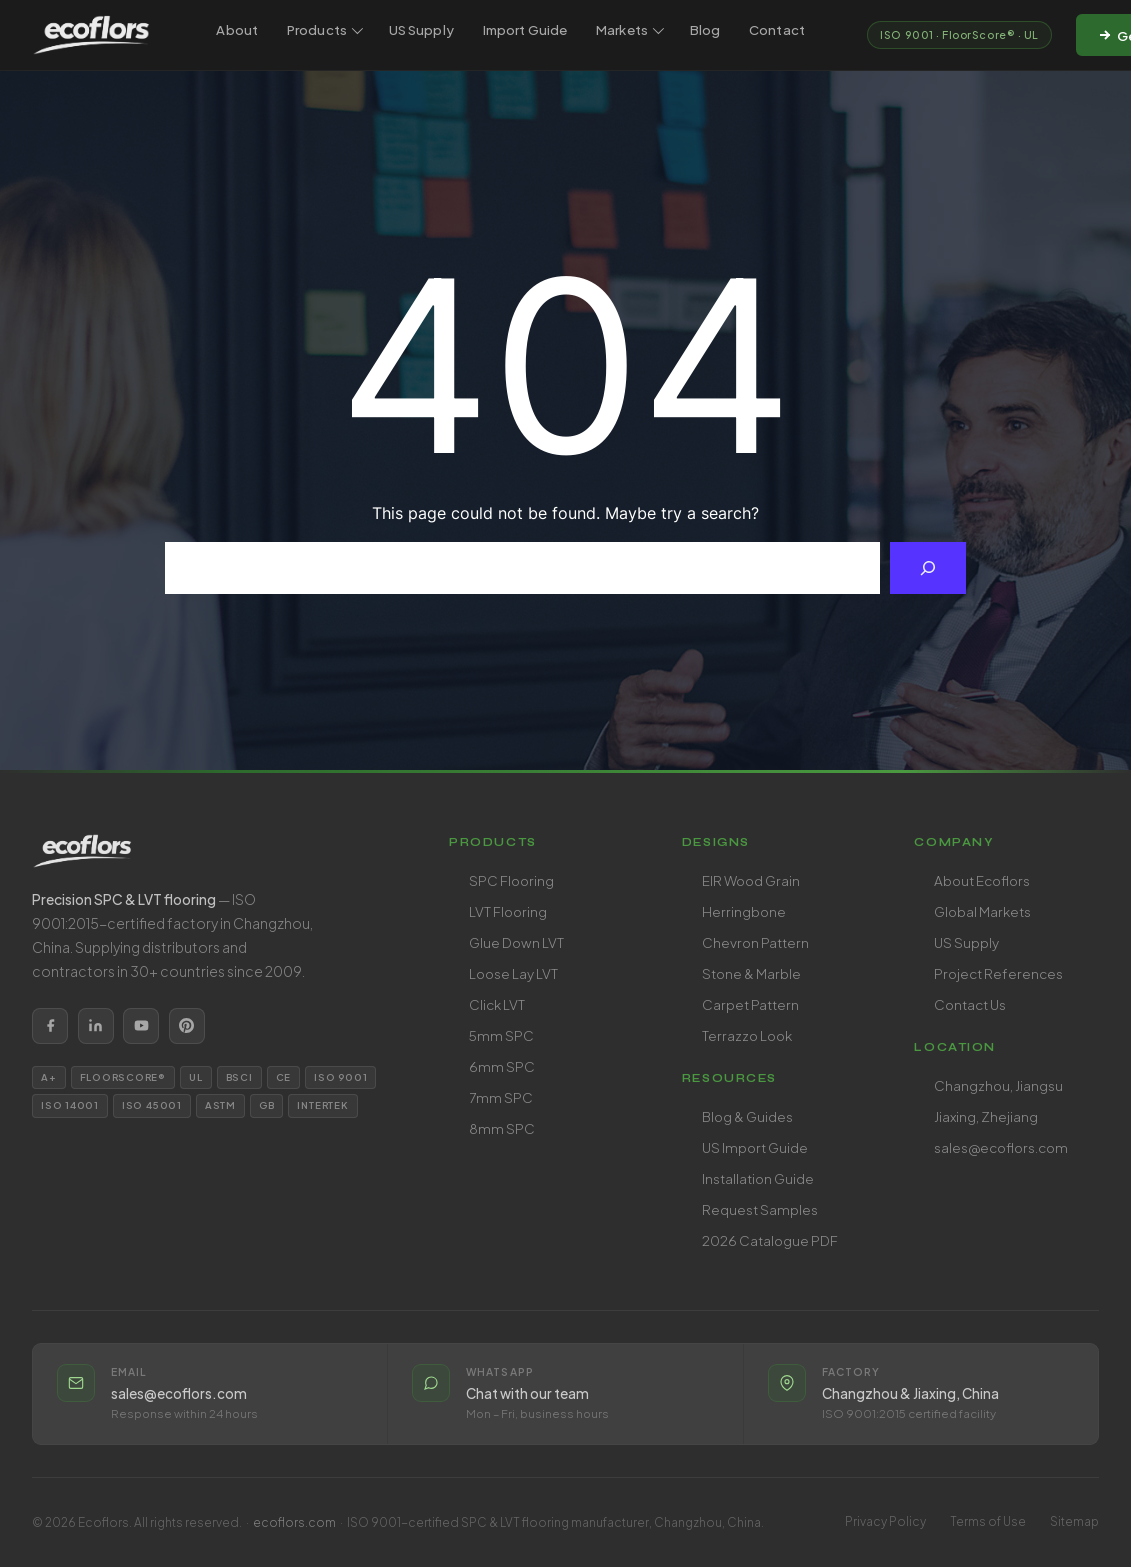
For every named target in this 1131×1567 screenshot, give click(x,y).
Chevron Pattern (755, 942)
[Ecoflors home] (216, 851)
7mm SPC (501, 1097)
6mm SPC (502, 1066)
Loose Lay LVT (513, 973)
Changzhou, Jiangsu (998, 1085)
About (237, 29)
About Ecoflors (982, 880)
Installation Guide (758, 1178)
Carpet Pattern (750, 1004)
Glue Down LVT (516, 942)
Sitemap (1074, 1521)
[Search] (928, 568)
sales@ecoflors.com (1001, 1147)
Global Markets (982, 911)
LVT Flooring (508, 911)
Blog (705, 29)
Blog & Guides (747, 1116)
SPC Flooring (511, 880)
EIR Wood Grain (751, 880)
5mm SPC (501, 1035)
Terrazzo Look (747, 1035)
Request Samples (760, 1209)
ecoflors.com (294, 1522)
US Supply (421, 29)
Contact (777, 29)
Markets (630, 29)
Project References (998, 973)
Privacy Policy (885, 1521)
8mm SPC (502, 1128)
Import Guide (525, 29)
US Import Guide (755, 1147)
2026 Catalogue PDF (770, 1240)
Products (325, 29)
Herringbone (744, 911)
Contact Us (970, 1004)
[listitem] (50, 1026)
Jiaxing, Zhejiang (986, 1116)
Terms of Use (988, 1521)
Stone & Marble (751, 973)
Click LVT (497, 1004)
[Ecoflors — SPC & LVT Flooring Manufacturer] (91, 35)
